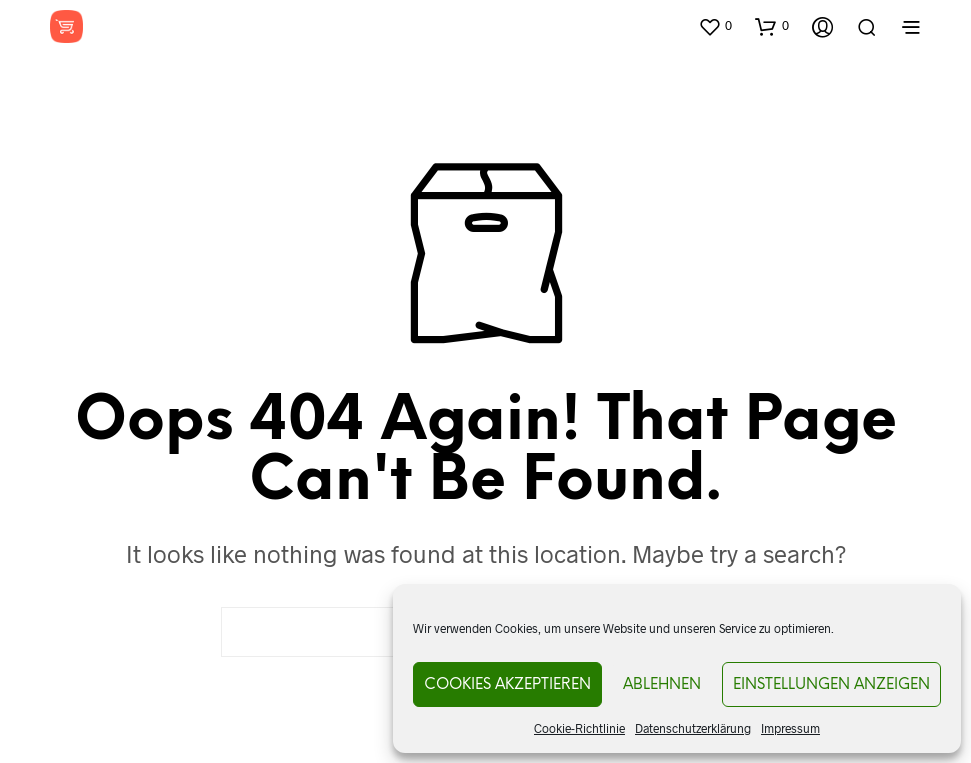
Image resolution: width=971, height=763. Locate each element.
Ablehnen (662, 685)
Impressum (790, 728)
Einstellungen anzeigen (831, 685)
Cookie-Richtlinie (579, 728)
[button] (715, 26)
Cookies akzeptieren (507, 685)
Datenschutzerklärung (693, 728)
